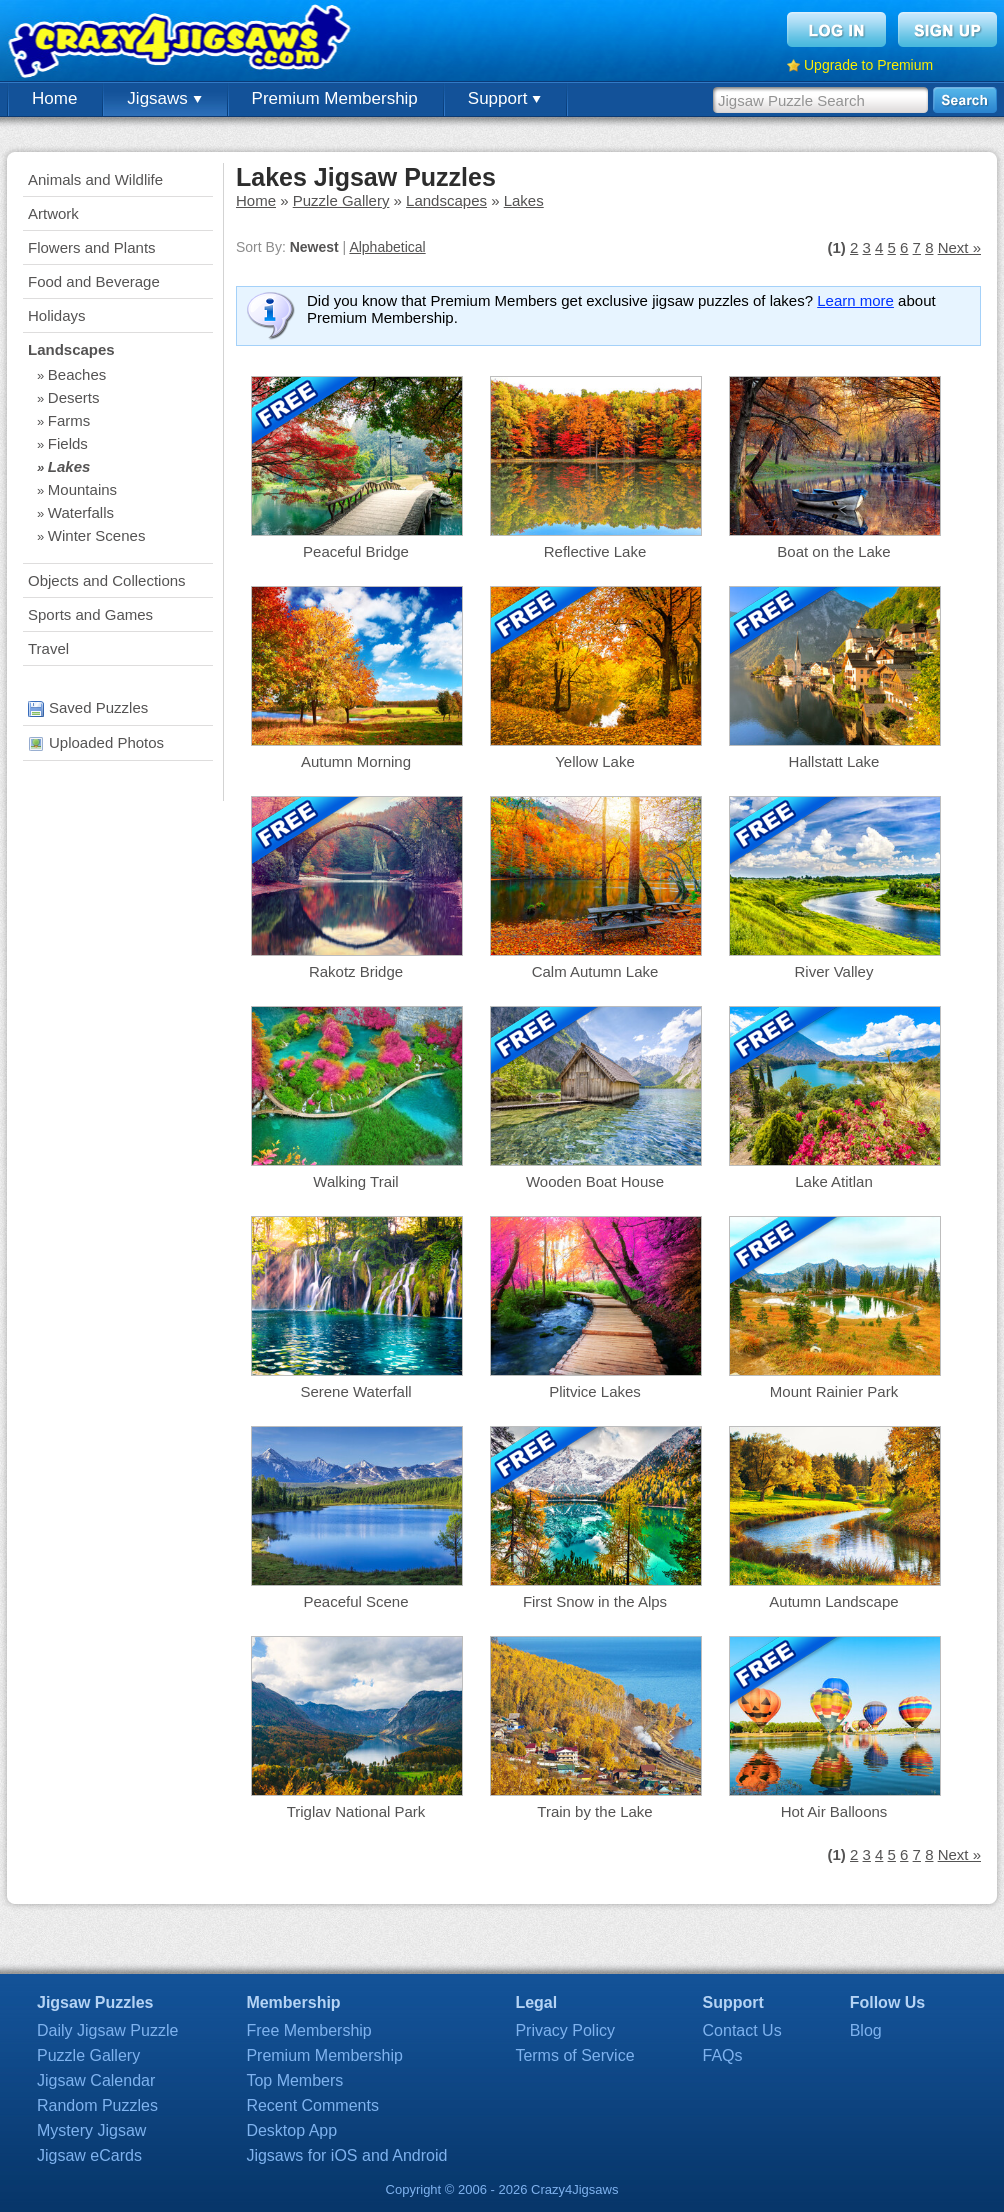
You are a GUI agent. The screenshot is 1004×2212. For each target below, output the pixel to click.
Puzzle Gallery (341, 200)
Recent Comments (312, 2105)
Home (54, 98)
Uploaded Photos (96, 742)
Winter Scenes (97, 535)
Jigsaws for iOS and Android (346, 2155)
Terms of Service (574, 2055)
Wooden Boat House (595, 1181)
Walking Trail (355, 1181)
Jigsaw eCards (89, 2155)
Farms (69, 420)
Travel (48, 648)
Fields (68, 443)
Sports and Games (90, 614)
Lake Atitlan (834, 1181)
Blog (866, 2030)
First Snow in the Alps (595, 1601)
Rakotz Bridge (356, 971)
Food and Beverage (94, 281)
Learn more (855, 300)
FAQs (723, 2055)
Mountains (82, 489)
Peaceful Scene (355, 1601)
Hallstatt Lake (834, 761)
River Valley (834, 971)
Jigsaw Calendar (96, 2080)
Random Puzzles (97, 2105)
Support (504, 98)
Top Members (294, 2080)
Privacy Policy (565, 2030)
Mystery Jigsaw (91, 2130)
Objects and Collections (107, 580)
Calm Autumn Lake (595, 971)
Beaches (77, 374)
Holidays (57, 315)
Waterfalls (81, 512)
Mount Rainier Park (834, 1391)
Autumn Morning (356, 761)
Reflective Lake (595, 551)
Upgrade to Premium (868, 65)
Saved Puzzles (88, 707)
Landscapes (71, 349)
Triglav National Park (356, 1811)
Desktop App (291, 2130)
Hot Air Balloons (834, 1811)
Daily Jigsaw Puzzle (107, 2030)
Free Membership (308, 2030)
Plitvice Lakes (595, 1391)
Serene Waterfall (355, 1391)
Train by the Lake (594, 1811)
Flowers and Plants (92, 247)
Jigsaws (164, 98)
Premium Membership (335, 98)
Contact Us (742, 2030)
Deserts (74, 397)
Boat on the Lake (833, 551)
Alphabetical (387, 247)
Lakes (69, 466)
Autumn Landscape (833, 1601)
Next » (959, 247)
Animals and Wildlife (95, 179)
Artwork (53, 213)
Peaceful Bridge (356, 551)
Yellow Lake (595, 761)
